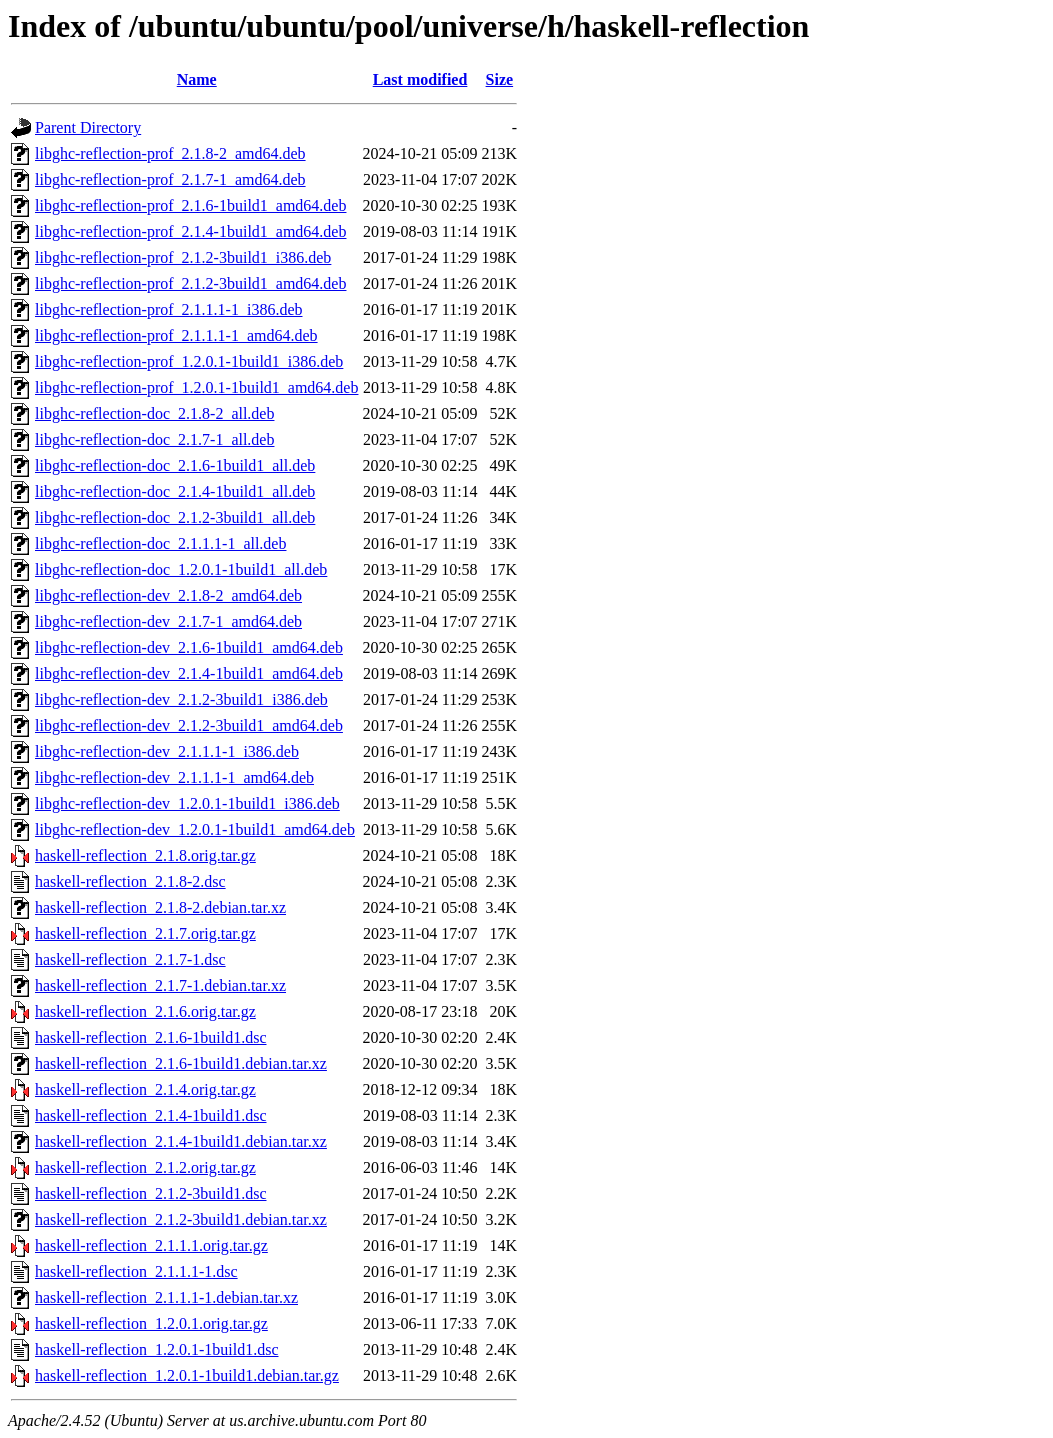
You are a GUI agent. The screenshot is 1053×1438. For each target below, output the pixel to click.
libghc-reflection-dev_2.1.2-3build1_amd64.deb (189, 725)
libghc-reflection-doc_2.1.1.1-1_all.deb (160, 543)
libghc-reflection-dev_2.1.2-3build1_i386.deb (181, 699)
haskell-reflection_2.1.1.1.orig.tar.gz (151, 1245)
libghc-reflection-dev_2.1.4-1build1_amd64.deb (189, 673)
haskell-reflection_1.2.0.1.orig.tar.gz (151, 1323)
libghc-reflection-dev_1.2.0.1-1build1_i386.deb (187, 803)
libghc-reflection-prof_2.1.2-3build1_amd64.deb (190, 283)
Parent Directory (88, 127)
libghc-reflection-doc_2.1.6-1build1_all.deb (175, 465)
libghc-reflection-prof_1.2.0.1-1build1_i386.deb (189, 361)
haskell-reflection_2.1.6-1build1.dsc (151, 1037)
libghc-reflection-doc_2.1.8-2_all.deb (154, 413)
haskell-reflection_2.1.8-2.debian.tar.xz (160, 907)
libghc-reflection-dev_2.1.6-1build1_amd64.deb (189, 647)
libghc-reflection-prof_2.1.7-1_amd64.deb (170, 179)
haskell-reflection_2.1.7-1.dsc (130, 959)
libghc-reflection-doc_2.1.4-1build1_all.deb (175, 491)
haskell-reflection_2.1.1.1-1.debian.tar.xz (166, 1297)
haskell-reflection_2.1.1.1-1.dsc (136, 1271)
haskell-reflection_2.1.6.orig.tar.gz (145, 1011)
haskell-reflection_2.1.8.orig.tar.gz (145, 855)
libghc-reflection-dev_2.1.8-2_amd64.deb (168, 595)
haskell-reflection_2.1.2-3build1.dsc (151, 1193)
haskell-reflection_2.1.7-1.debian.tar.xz (160, 985)
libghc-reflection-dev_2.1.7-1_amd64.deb (168, 621)
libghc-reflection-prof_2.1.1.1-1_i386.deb (168, 309)
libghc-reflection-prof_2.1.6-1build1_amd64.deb (190, 205)
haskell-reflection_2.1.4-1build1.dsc (151, 1115)
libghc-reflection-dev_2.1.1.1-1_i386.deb (167, 751)
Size (500, 79)
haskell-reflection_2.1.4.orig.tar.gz (145, 1089)
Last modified (420, 79)
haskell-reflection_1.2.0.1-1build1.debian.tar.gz (187, 1375)
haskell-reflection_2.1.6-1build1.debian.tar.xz (181, 1063)
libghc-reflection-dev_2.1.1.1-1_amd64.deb (174, 777)
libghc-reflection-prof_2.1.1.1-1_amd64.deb (176, 335)
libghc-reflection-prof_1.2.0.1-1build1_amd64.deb (196, 387)
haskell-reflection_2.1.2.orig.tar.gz (145, 1167)
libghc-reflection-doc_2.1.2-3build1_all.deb (175, 517)
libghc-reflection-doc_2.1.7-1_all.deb (154, 439)
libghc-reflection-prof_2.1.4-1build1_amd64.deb (190, 231)
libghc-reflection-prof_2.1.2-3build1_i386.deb (183, 257)
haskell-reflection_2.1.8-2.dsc (130, 881)
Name (197, 79)
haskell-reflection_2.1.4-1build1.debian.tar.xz (181, 1141)
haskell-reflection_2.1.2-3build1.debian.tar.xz (181, 1219)
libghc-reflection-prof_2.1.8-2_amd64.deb (170, 153)
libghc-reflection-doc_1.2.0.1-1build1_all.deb (181, 569)
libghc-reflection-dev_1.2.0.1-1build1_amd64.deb (195, 829)
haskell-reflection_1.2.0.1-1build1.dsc (157, 1349)
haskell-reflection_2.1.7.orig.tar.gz (145, 933)
